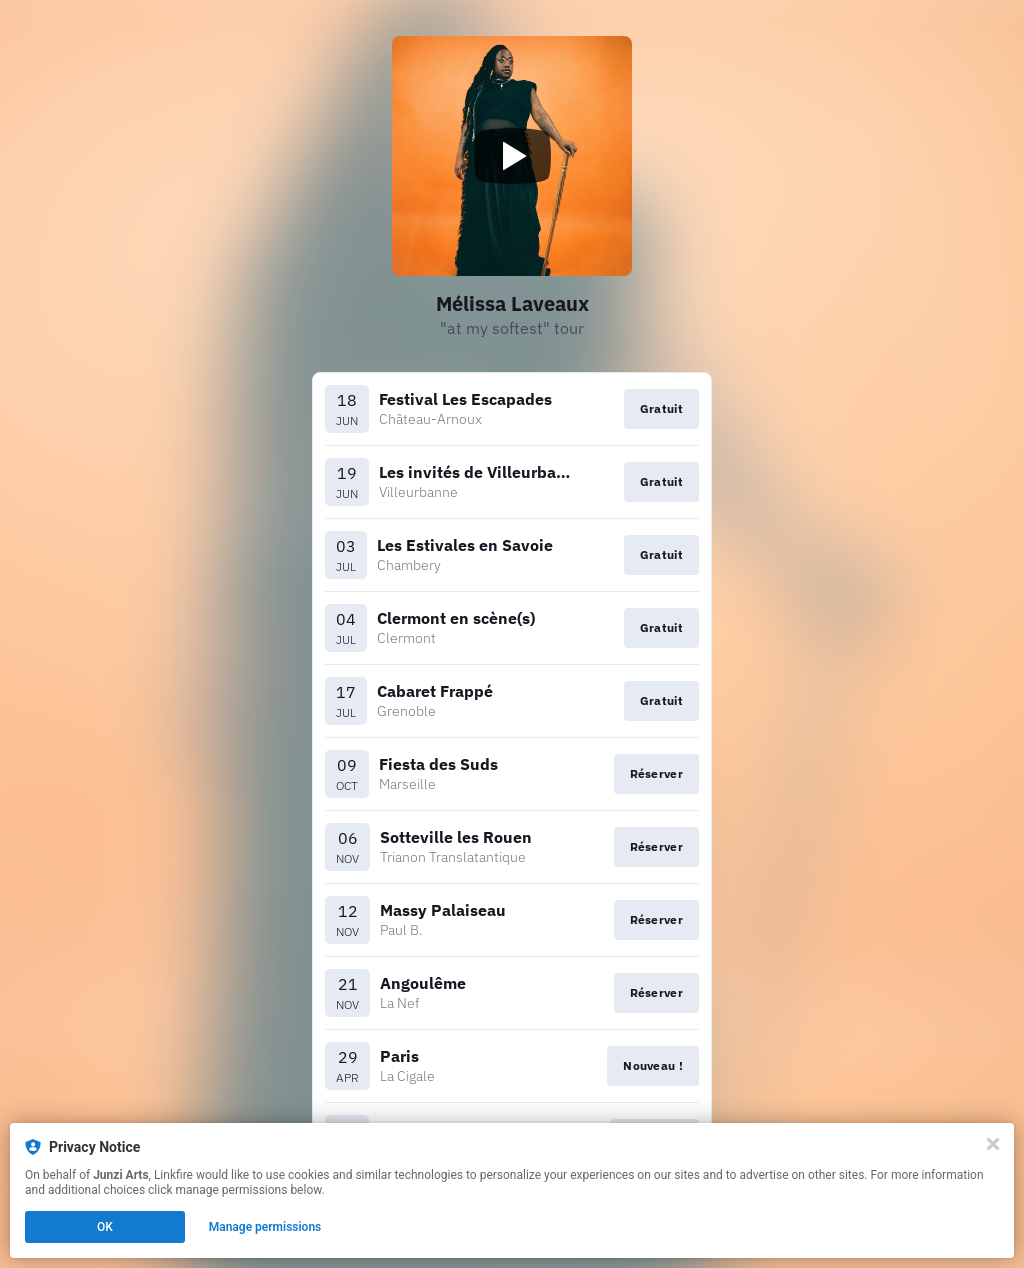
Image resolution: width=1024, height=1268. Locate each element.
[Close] (993, 1144)
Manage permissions (265, 1227)
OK (105, 1227)
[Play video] (512, 156)
